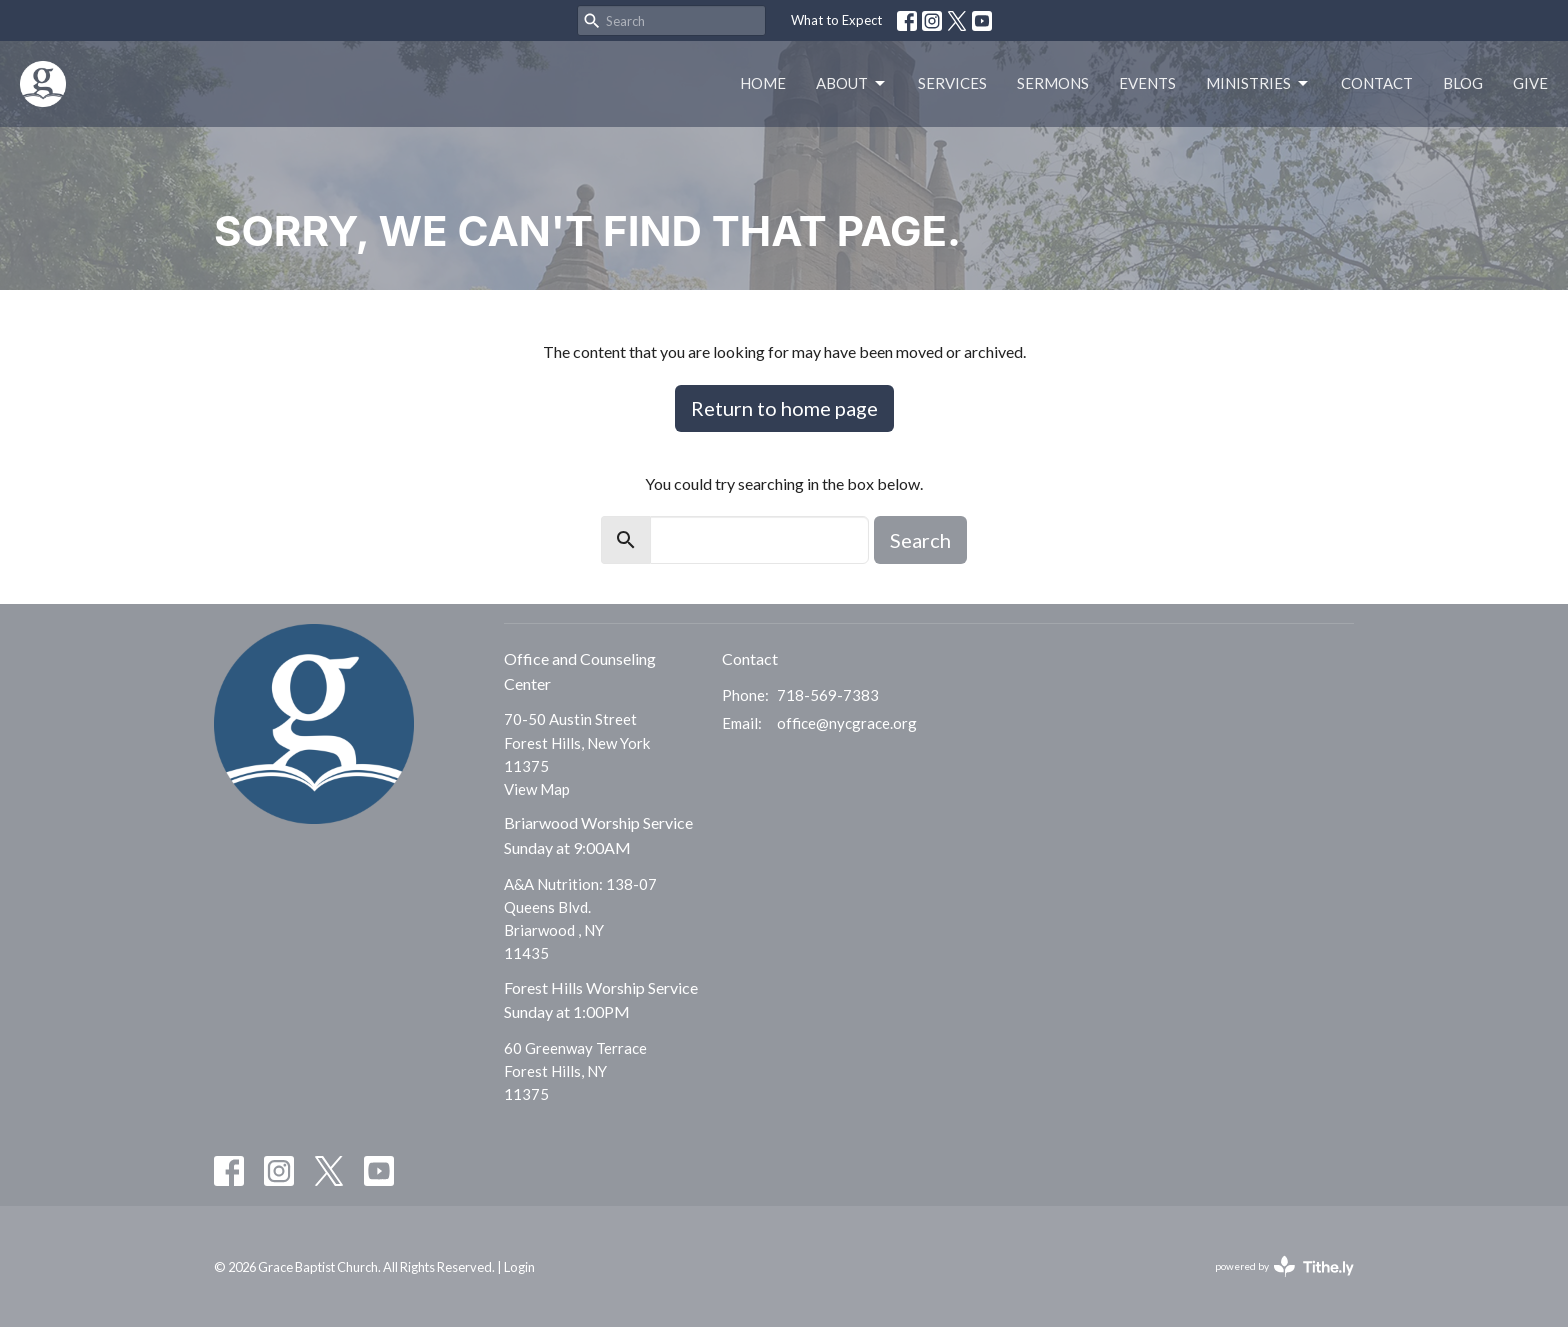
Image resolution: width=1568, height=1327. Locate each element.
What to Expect (836, 20)
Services (952, 83)
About (852, 84)
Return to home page (784, 408)
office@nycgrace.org (847, 723)
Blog (1463, 83)
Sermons (1053, 83)
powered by (1284, 1266)
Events (1147, 83)
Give (1530, 83)
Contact (1377, 83)
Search (920, 540)
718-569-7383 (828, 695)
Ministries (1258, 84)
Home (763, 83)
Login (519, 1267)
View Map (537, 789)
